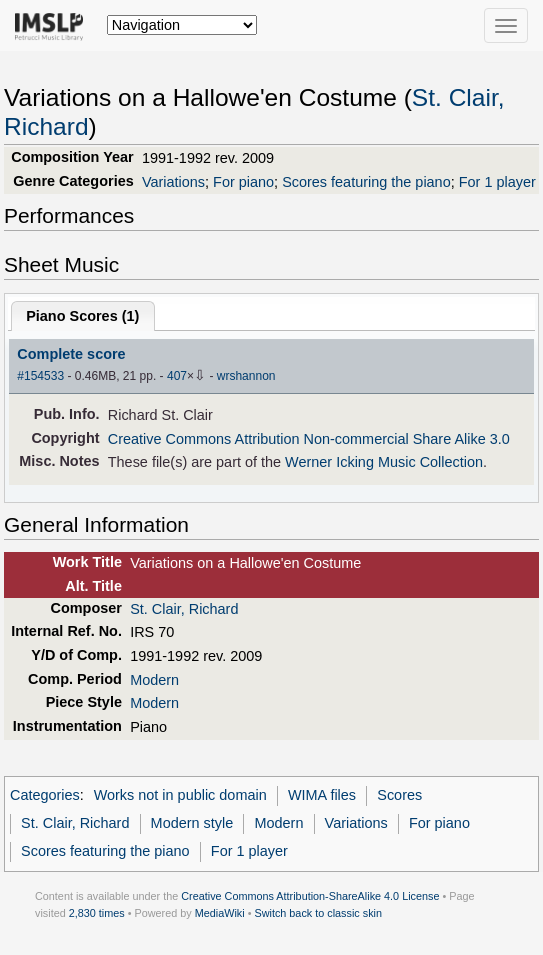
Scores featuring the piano (366, 182)
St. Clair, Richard (184, 609)
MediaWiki (220, 913)
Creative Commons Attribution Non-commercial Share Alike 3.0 (309, 439)
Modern (154, 680)
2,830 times (97, 913)
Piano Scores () (82, 316)
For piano (243, 182)
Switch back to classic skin (318, 913)
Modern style (192, 823)
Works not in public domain (180, 795)
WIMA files (322, 795)
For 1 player (497, 182)
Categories (45, 795)
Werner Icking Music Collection (384, 462)
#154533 (40, 376)
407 (177, 376)
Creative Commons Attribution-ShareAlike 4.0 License (310, 896)
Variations (173, 182)
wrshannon (246, 376)
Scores (399, 795)
